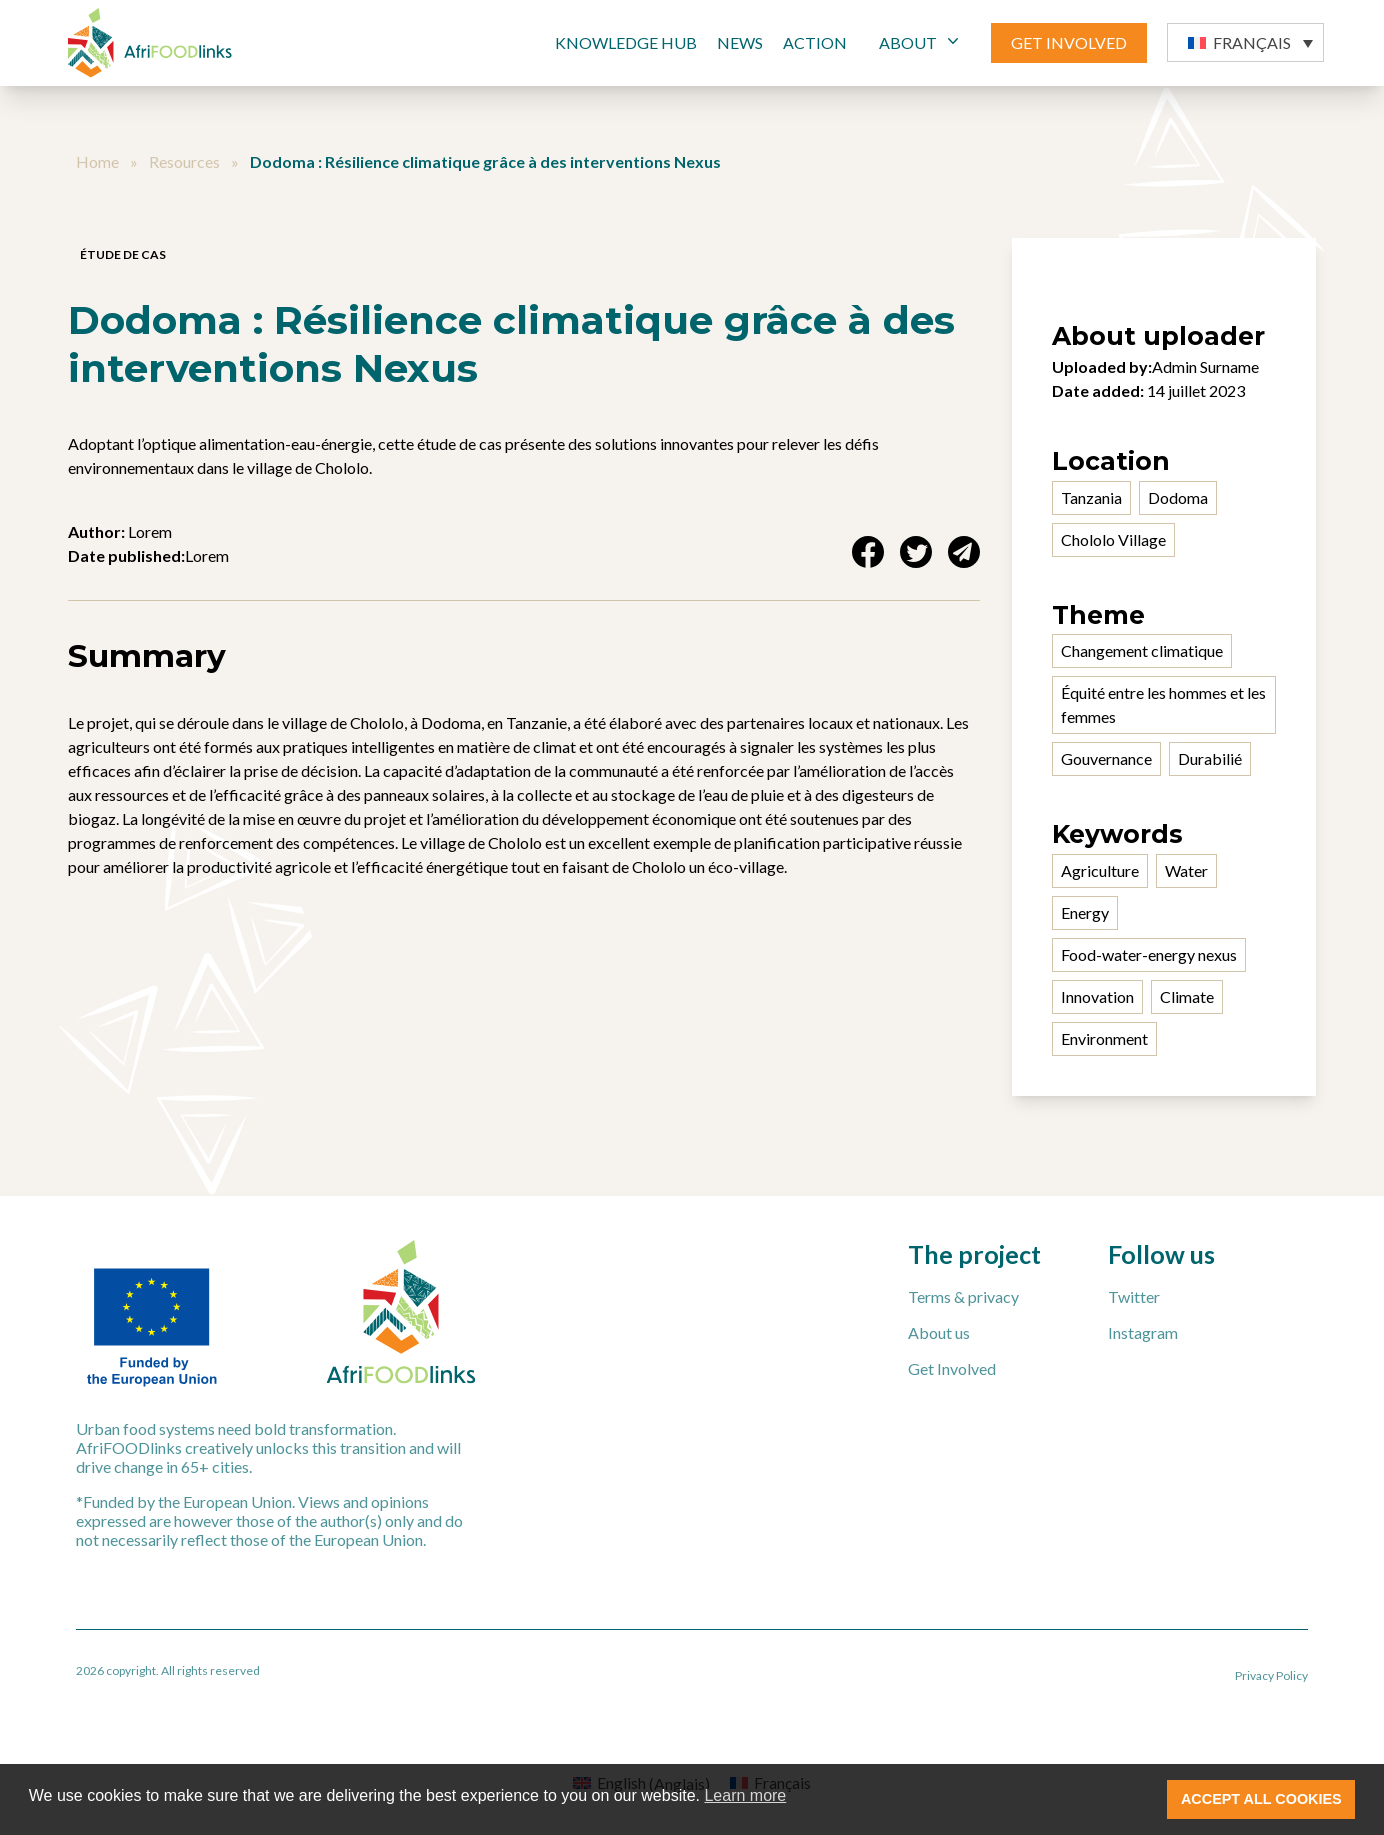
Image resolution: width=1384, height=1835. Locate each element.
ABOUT (921, 41)
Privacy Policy (1271, 1675)
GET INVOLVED (1069, 42)
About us (939, 1332)
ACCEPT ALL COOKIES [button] (1261, 1799)
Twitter (1134, 1296)
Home (97, 161)
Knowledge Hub (626, 42)
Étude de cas (123, 254)
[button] (1245, 42)
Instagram (1143, 1332)
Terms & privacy (963, 1296)
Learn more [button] (745, 1795)
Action (815, 42)
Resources (184, 161)
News (740, 42)
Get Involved (952, 1368)
